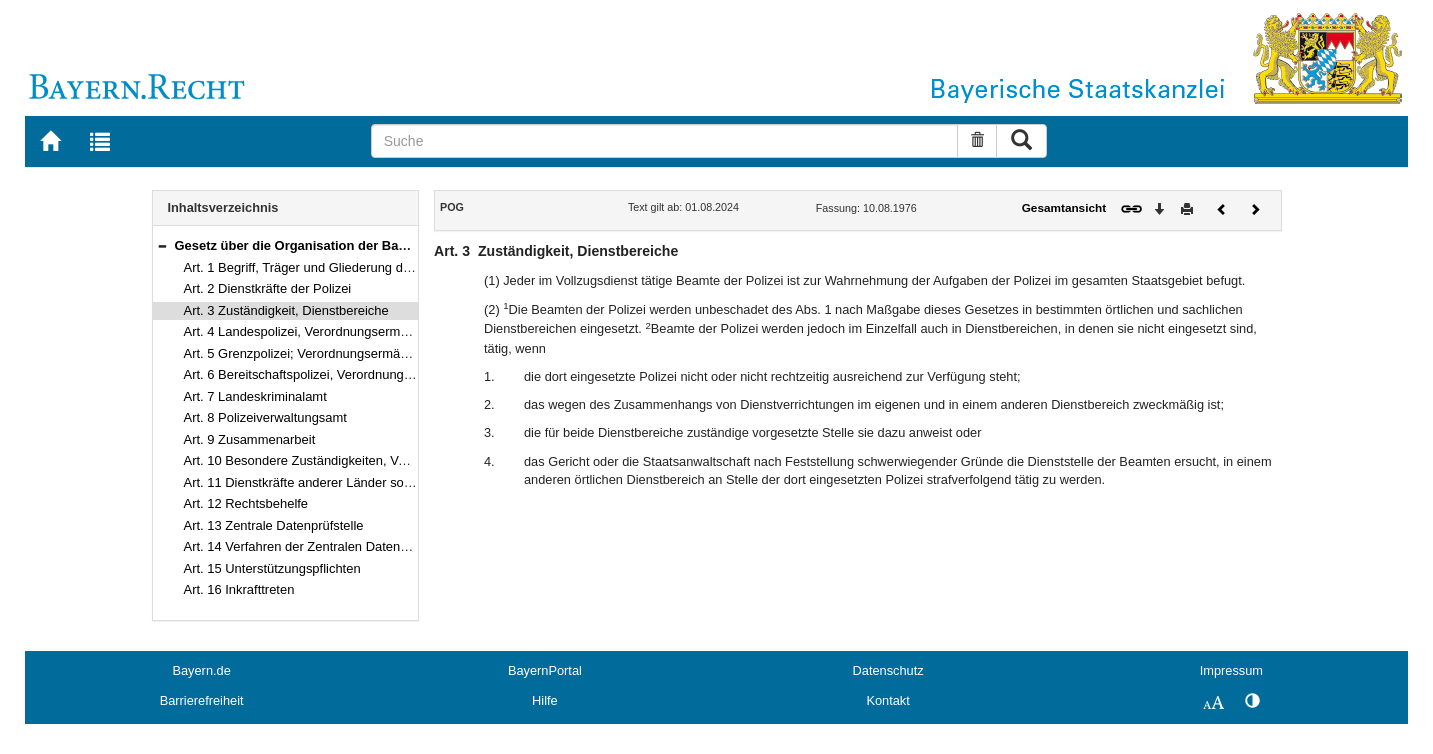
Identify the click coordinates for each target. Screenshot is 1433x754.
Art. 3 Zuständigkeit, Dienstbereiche (286, 310)
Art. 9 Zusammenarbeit (250, 439)
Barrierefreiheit (202, 700)
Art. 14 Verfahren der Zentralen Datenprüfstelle (318, 546)
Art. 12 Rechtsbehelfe (246, 503)
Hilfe (545, 700)
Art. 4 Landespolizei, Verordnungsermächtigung (320, 331)
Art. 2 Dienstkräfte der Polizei (268, 288)
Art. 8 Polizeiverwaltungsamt (265, 417)
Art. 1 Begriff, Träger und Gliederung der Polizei (320, 267)
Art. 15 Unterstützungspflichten (272, 568)
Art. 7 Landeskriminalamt (255, 396)
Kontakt (887, 700)
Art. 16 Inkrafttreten (239, 589)
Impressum (1231, 670)
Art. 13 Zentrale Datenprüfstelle (274, 525)
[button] (162, 245)
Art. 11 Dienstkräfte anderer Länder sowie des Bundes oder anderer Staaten (403, 482)
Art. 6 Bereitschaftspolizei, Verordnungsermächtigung (336, 374)
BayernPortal (545, 670)
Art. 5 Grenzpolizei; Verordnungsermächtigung (317, 353)
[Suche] (665, 141)
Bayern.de (201, 670)
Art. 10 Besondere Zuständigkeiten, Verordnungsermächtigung (363, 460)
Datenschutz (888, 670)
